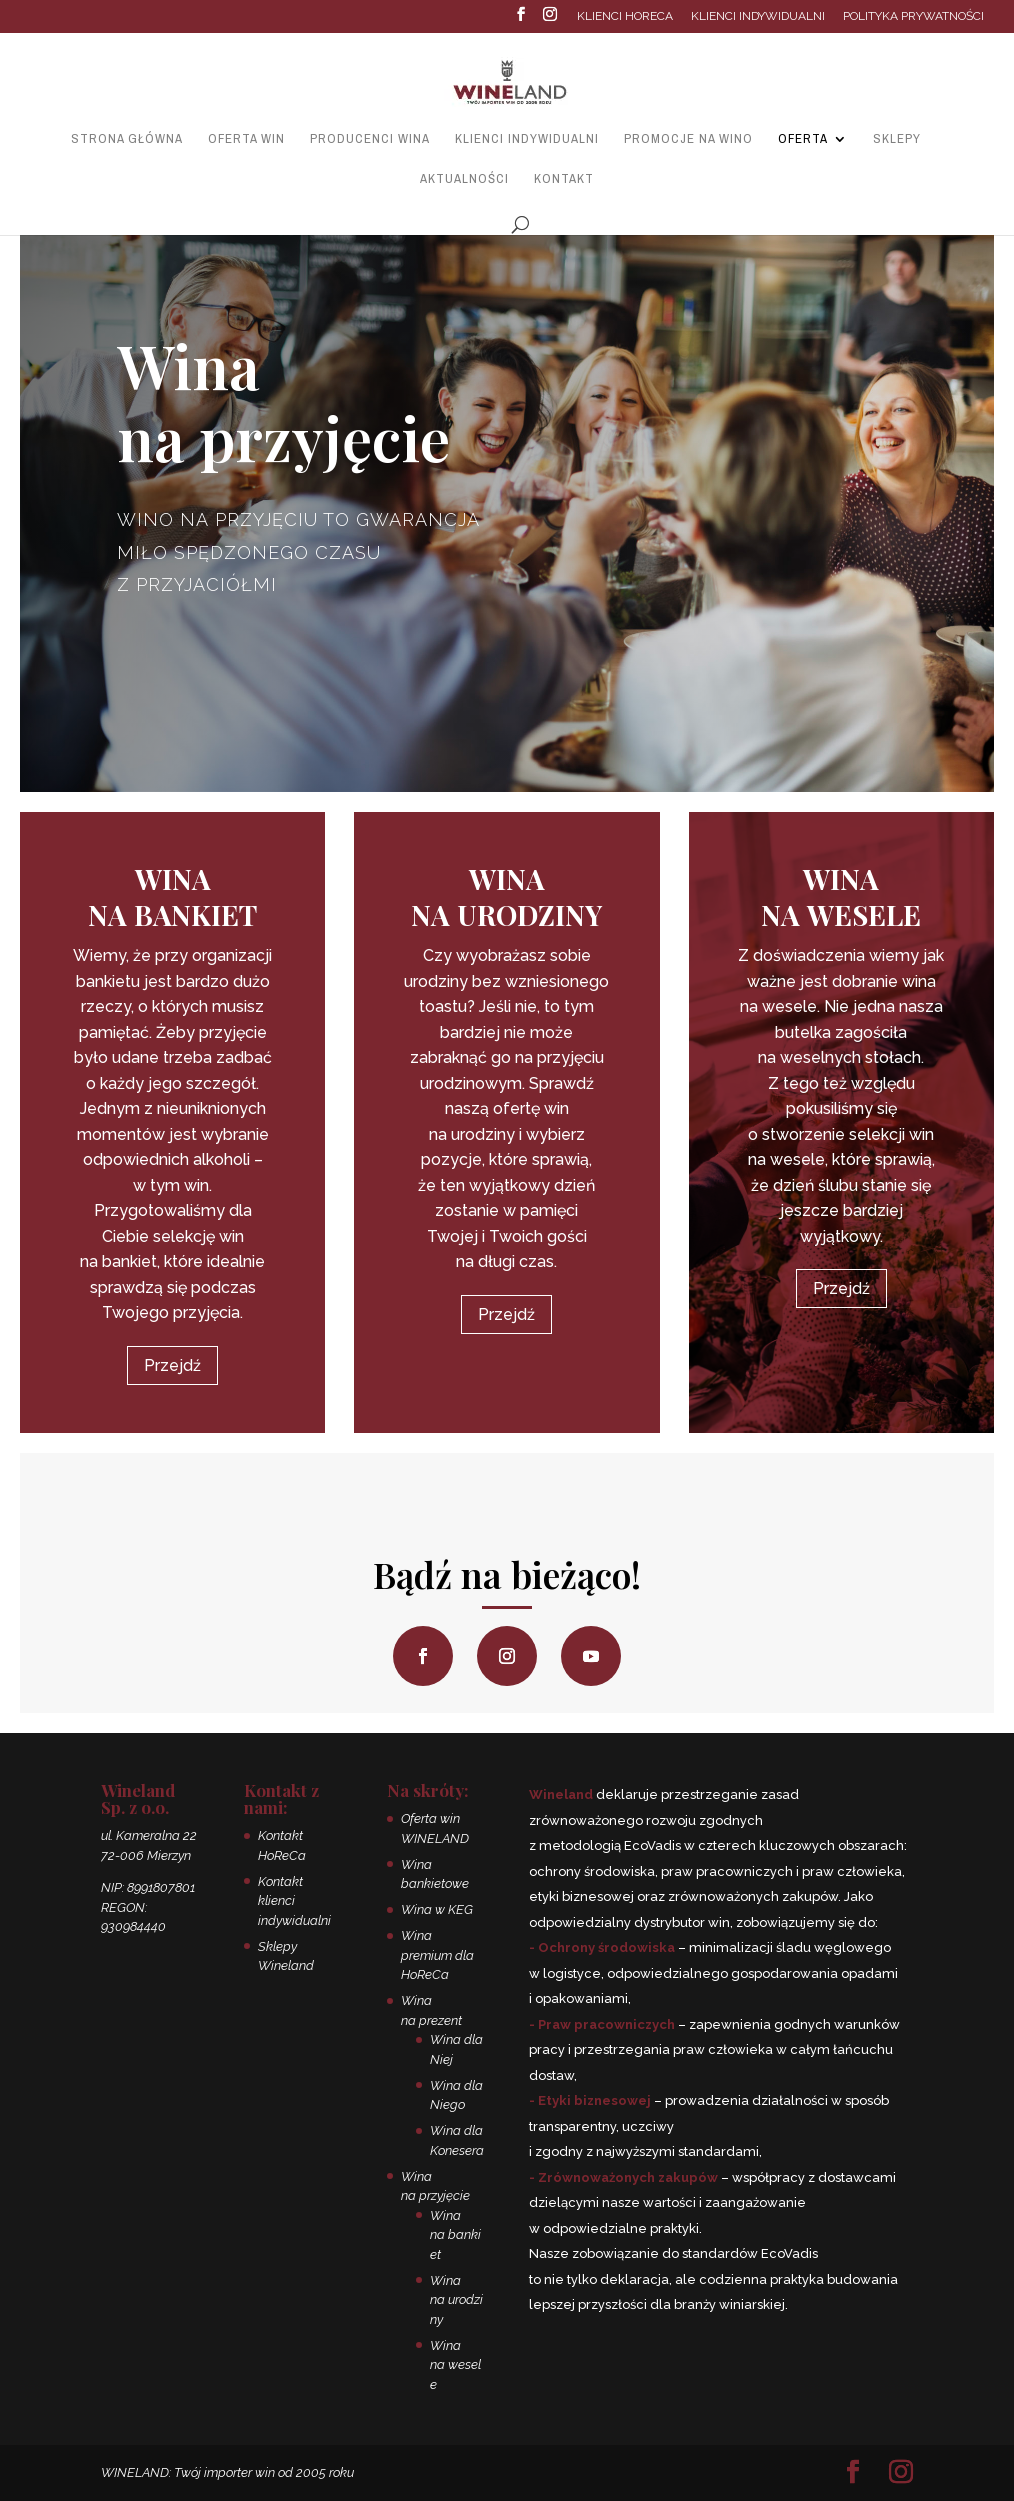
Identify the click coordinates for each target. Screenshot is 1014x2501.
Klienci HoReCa (625, 16)
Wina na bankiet (455, 2235)
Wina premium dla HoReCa (437, 1955)
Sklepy (897, 139)
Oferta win (246, 139)
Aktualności (464, 179)
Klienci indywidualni (758, 16)
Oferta (803, 139)
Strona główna (127, 139)
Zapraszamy (196, 646)
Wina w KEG (437, 1909)
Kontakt (564, 179)
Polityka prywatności (913, 16)
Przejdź (172, 1365)
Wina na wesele (455, 2365)
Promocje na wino (688, 139)
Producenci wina (370, 139)
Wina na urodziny (456, 2300)
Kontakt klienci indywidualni (294, 1901)
